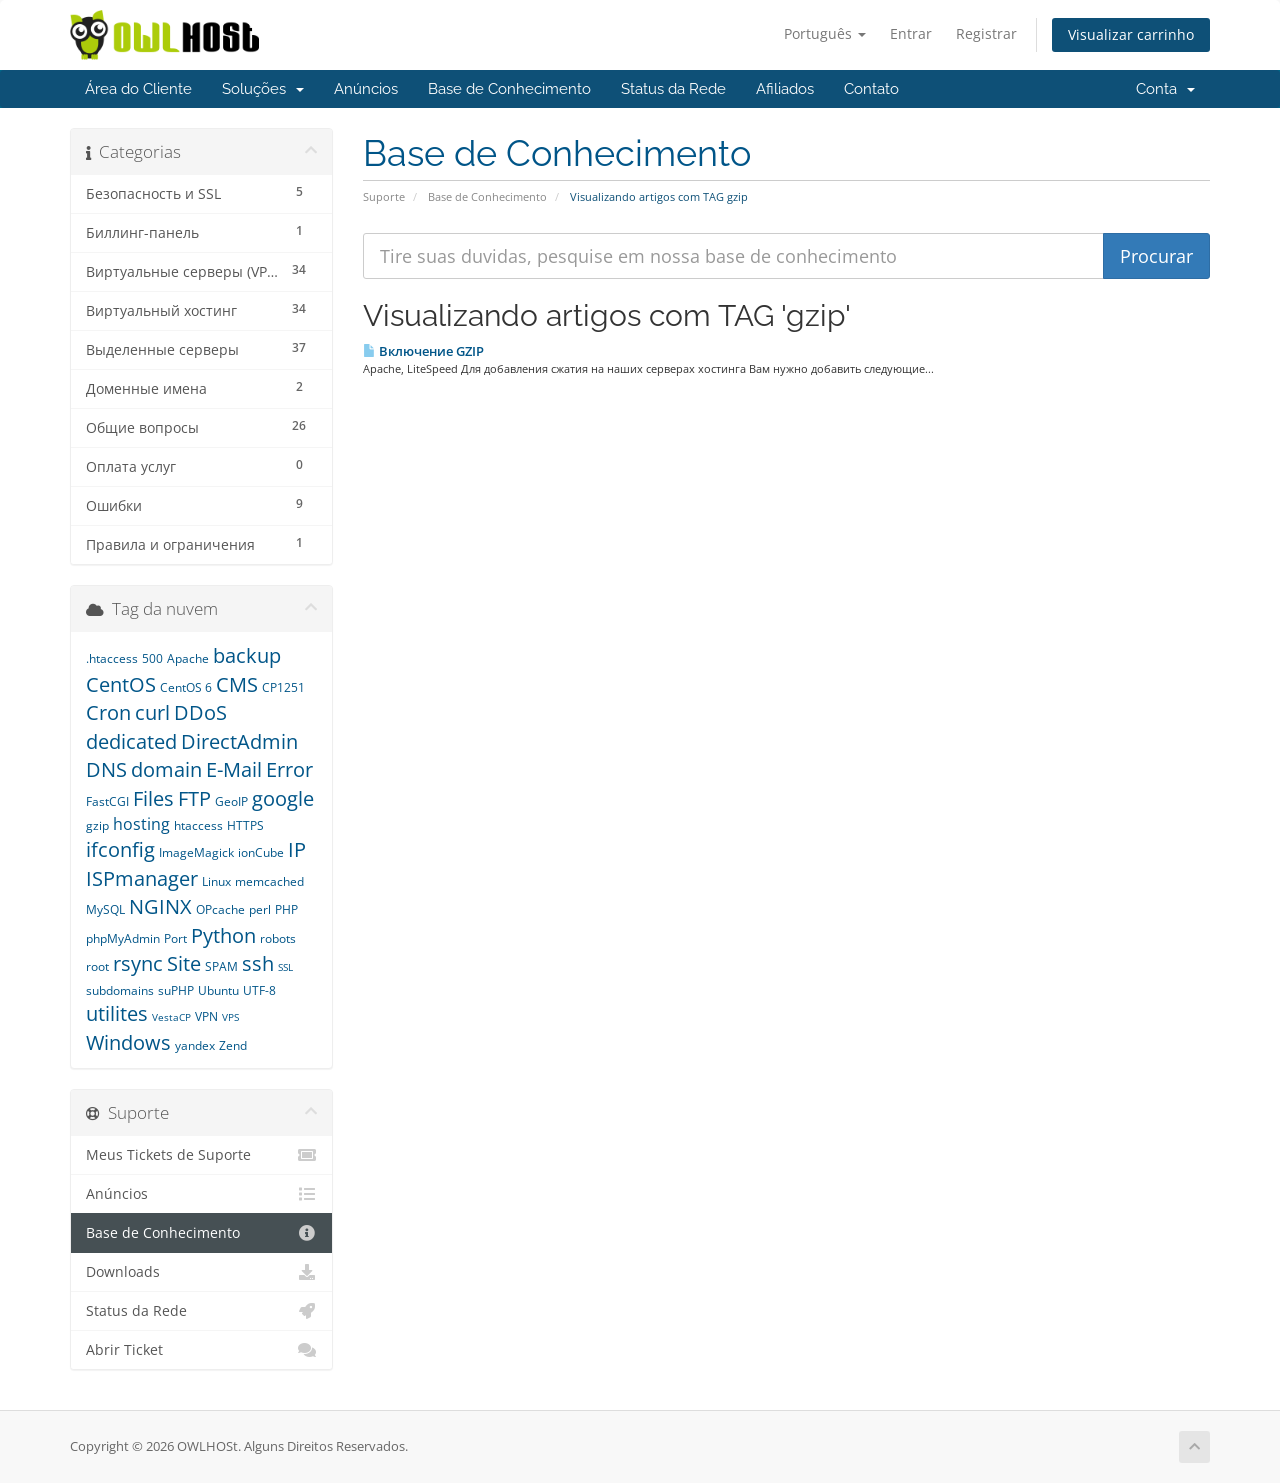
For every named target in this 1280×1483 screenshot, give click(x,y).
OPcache (220, 909)
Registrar (986, 33)
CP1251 (283, 687)
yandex (195, 1045)
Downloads (201, 1272)
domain (166, 769)
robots (278, 938)
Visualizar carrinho (1131, 34)
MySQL (105, 909)
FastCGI (107, 801)
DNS (106, 769)
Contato (871, 89)
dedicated (131, 741)
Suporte (384, 196)
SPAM (221, 966)
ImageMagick (196, 852)
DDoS (200, 712)
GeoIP (231, 801)
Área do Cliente (138, 89)
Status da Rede (673, 89)
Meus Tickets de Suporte (201, 1155)
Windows (128, 1042)
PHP (286, 909)
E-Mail (234, 769)
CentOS (121, 684)
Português (825, 33)
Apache (188, 658)
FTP (194, 798)
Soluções (263, 89)
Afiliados (785, 89)
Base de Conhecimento (509, 89)
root (97, 966)
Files (153, 798)
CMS (237, 684)
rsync (138, 963)
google (283, 798)
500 (152, 658)
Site (184, 963)
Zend (233, 1045)
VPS (230, 1017)
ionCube (261, 852)
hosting (141, 824)
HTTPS (245, 825)
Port (175, 938)
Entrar (911, 33)
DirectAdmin (239, 741)
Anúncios (366, 89)
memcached (269, 881)
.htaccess (112, 658)
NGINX (160, 906)
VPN (206, 1016)
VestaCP (171, 1017)
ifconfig (120, 849)
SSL (285, 967)
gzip (97, 825)
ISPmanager (142, 878)
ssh (258, 963)
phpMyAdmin (123, 938)
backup (247, 655)
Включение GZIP (423, 351)
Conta (1165, 89)
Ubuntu (218, 990)
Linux (216, 881)
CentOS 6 (186, 687)
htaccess (198, 825)
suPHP (176, 990)
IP (297, 849)
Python (223, 935)
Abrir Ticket (201, 1350)
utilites (117, 1013)
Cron (108, 712)
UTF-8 (259, 990)
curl (152, 712)
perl (260, 909)
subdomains (120, 990)
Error (289, 769)
